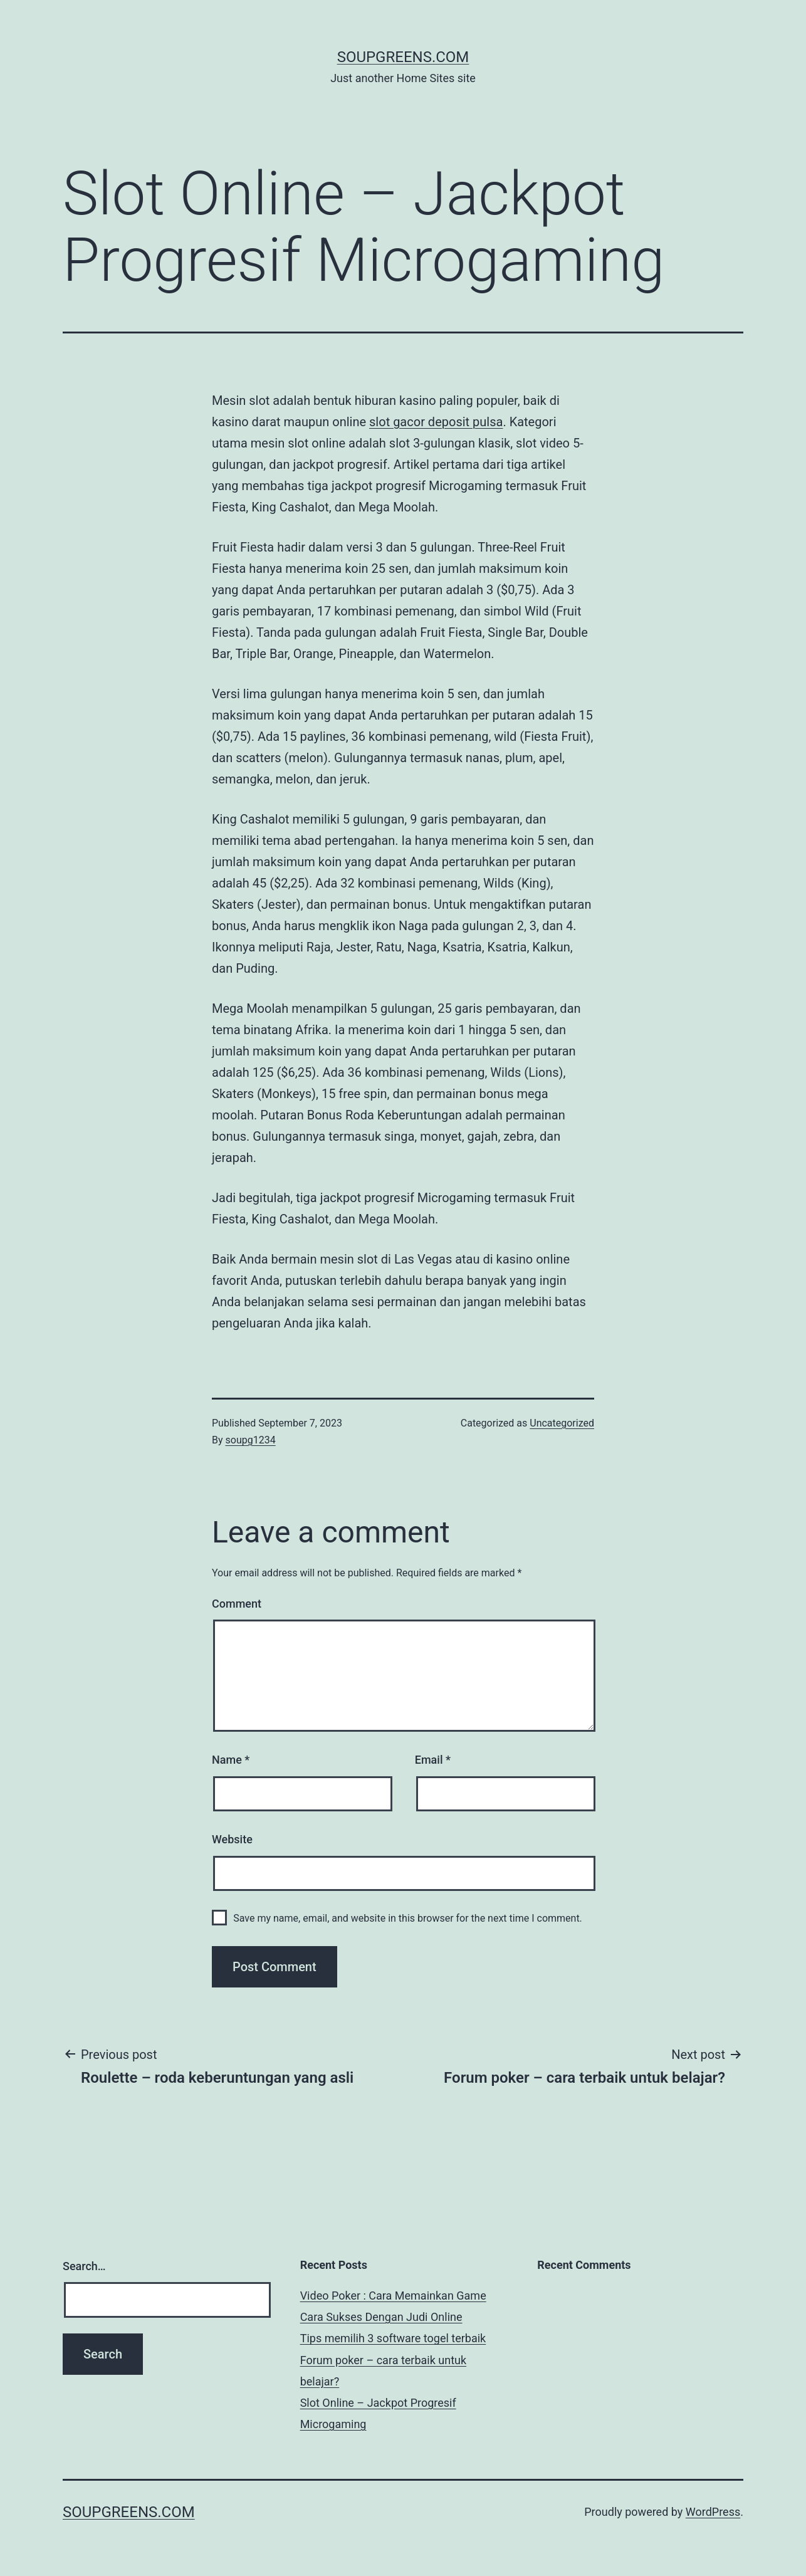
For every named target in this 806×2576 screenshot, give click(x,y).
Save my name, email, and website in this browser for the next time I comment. (407, 1918)
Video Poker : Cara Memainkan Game (393, 2295)
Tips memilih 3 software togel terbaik (393, 2338)
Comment (236, 1603)
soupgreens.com (403, 57)
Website (232, 1839)
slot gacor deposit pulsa (436, 421)
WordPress (713, 2511)
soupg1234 (251, 1440)
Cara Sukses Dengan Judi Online (381, 2316)
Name (230, 1759)
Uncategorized (562, 1423)
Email (433, 1759)
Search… (84, 2266)
